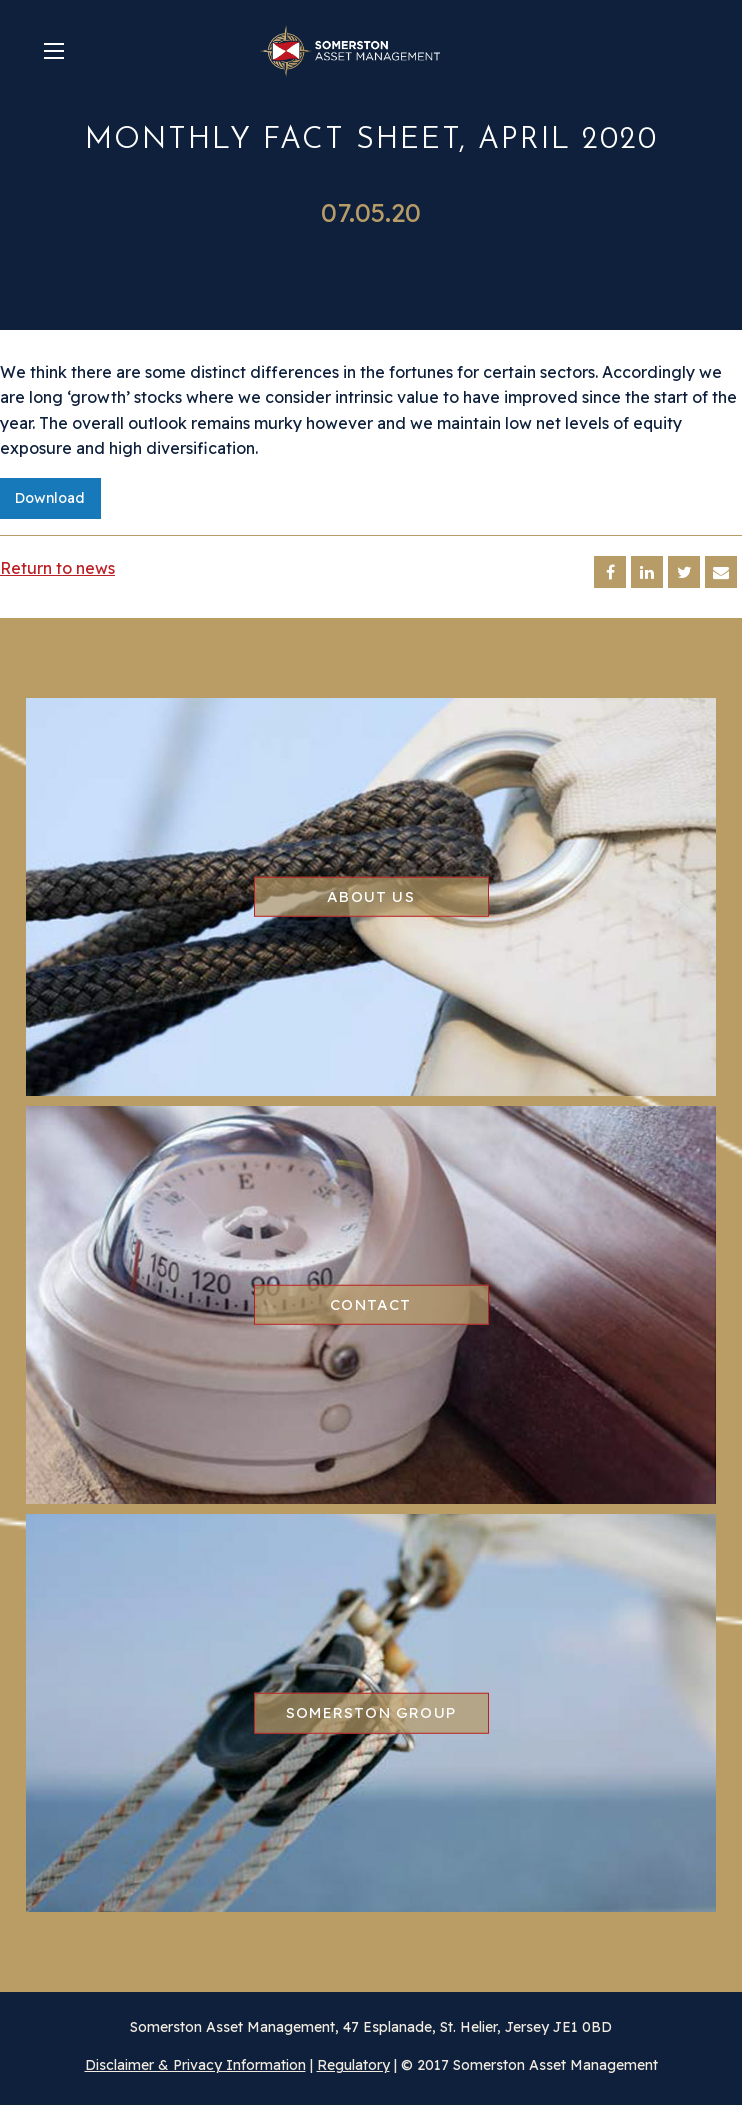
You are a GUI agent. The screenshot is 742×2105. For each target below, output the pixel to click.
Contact (370, 1304)
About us (371, 896)
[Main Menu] (54, 51)
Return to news (57, 568)
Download (50, 498)
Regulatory (353, 2065)
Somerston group (371, 1712)
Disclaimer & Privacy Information (195, 2065)
